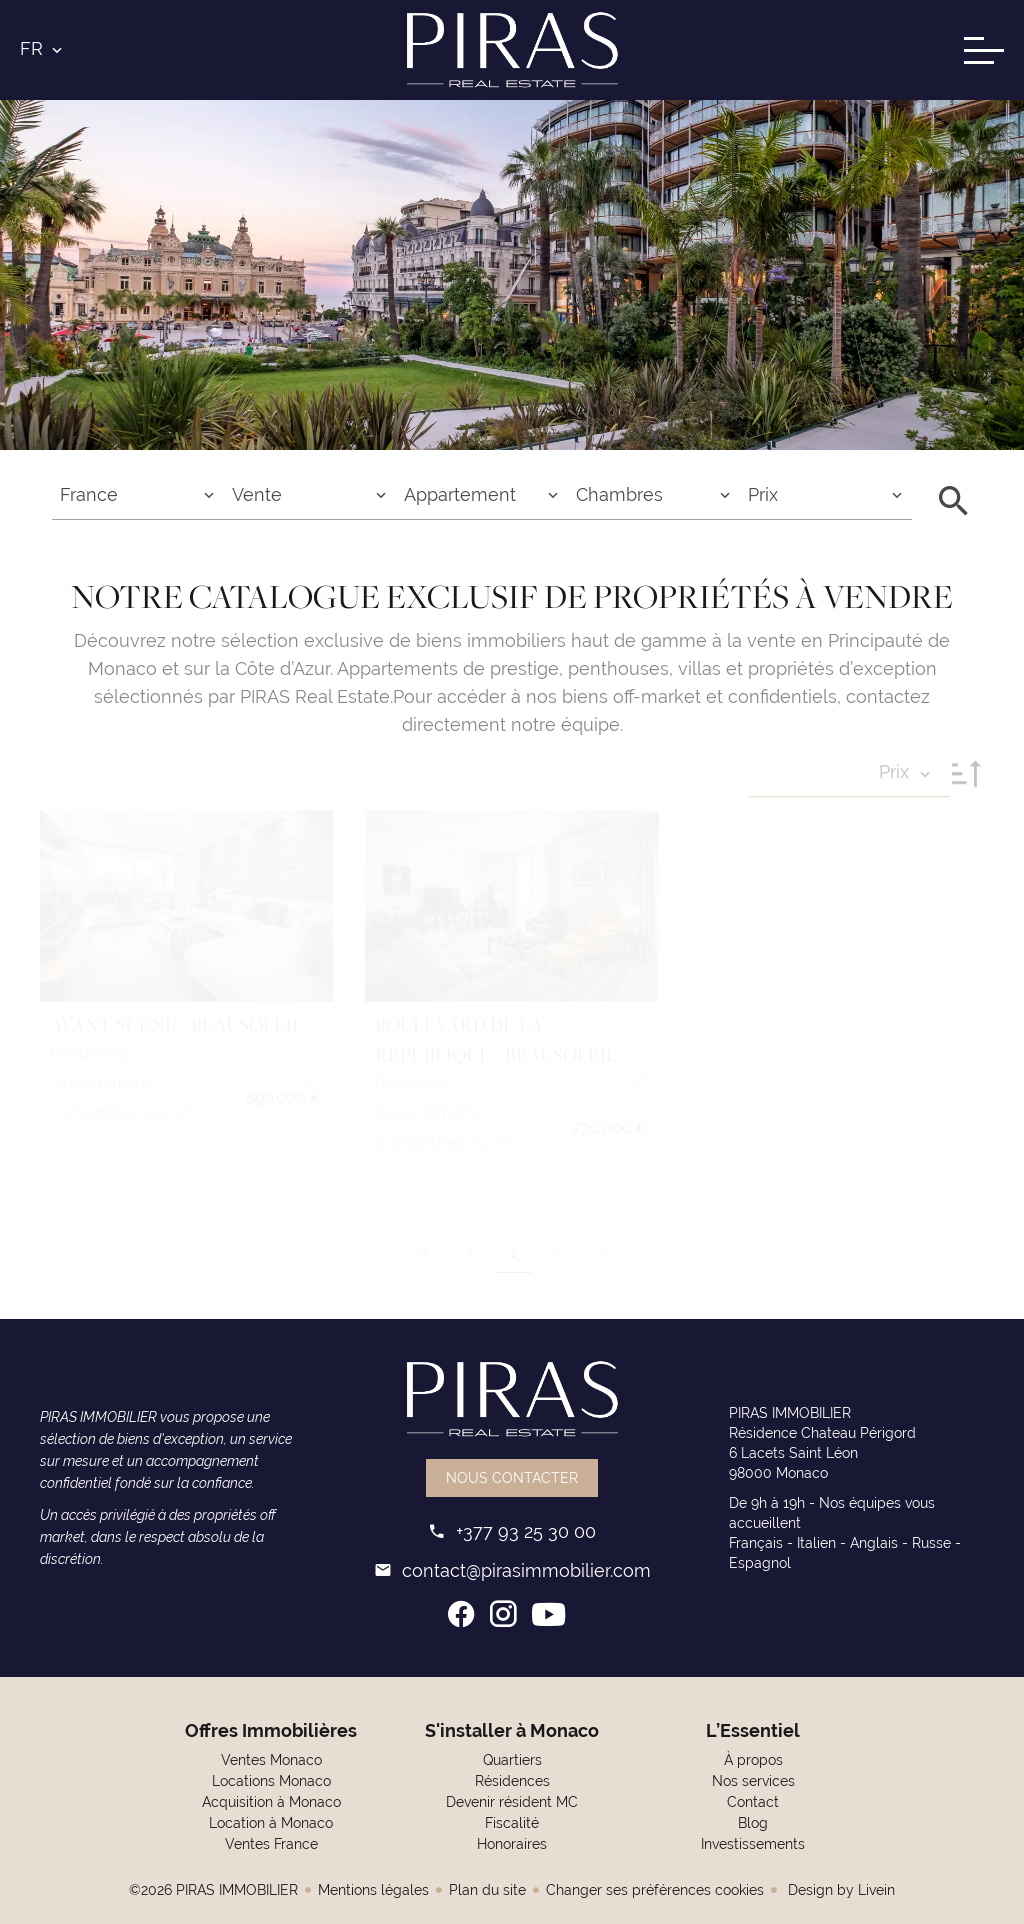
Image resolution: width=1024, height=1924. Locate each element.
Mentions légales (373, 1890)
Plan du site (487, 1890)
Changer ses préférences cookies (655, 1890)
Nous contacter (512, 1478)
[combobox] (138, 495)
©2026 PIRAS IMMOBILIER (213, 1890)
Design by (839, 1890)
